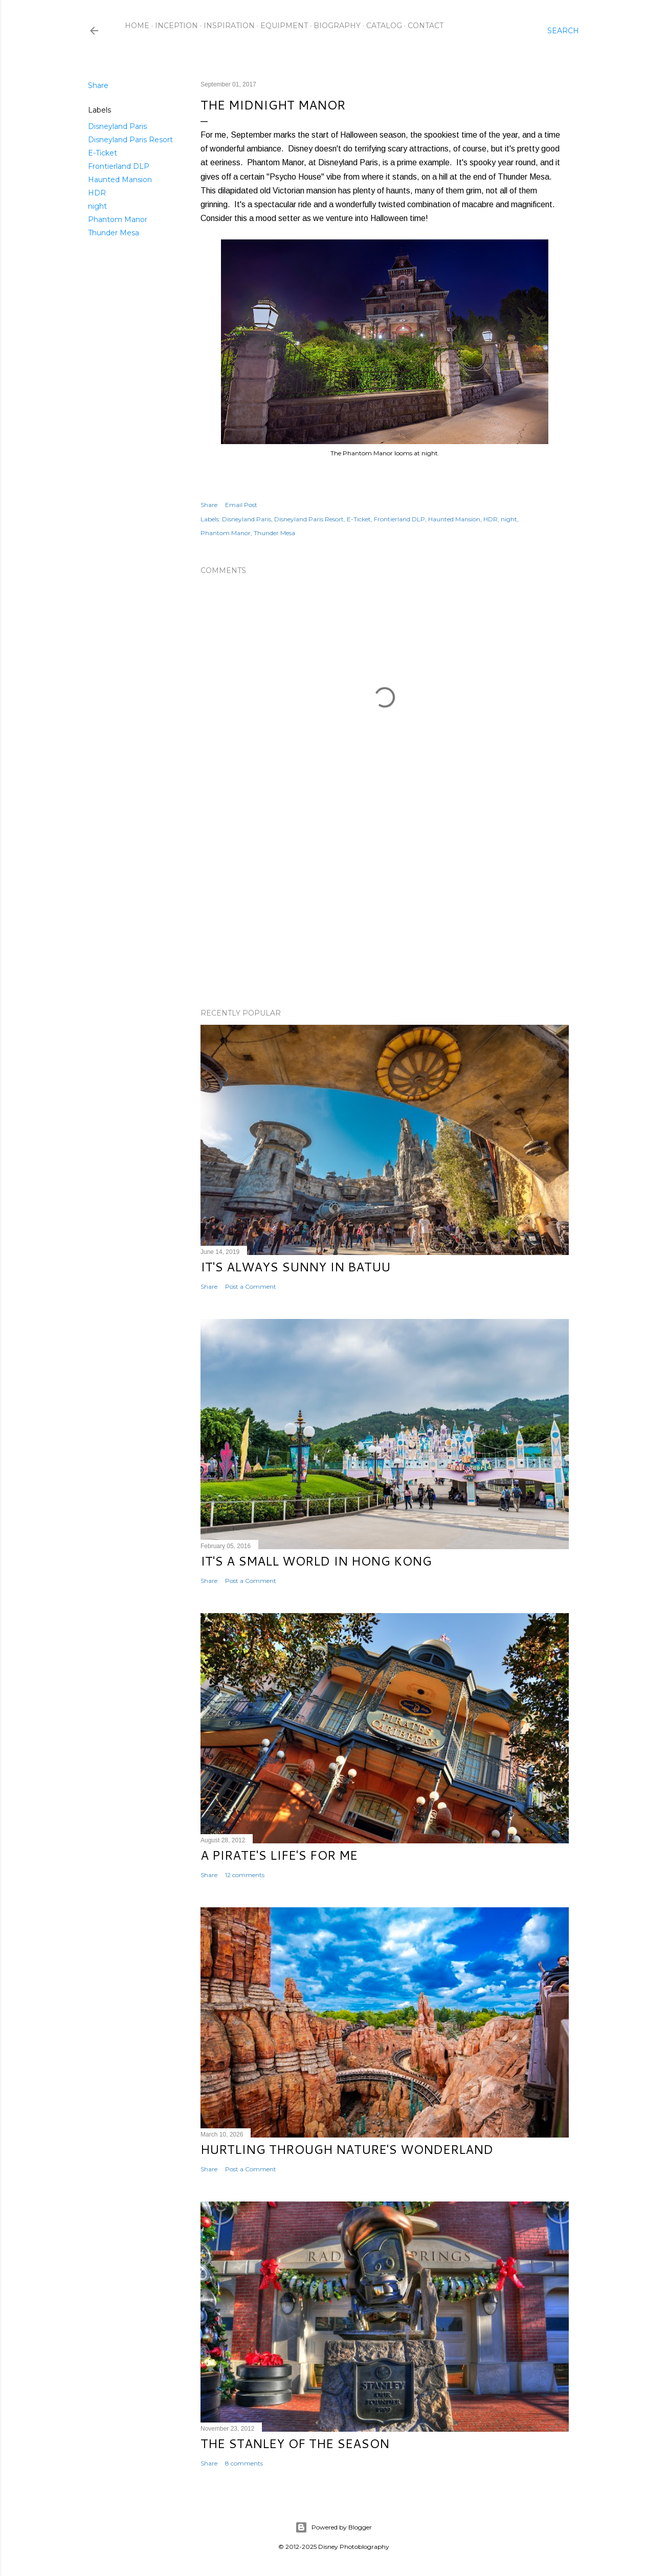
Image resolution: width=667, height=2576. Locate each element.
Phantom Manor (117, 219)
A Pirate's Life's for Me (279, 1855)
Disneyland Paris (117, 126)
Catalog (384, 25)
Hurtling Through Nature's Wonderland (347, 2149)
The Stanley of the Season (295, 2443)
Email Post (241, 505)
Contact (425, 25)
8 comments (244, 2463)
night (97, 206)
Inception (176, 25)
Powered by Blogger (333, 2527)
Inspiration (229, 25)
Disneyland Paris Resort (130, 139)
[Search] (563, 30)
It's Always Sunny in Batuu (295, 1266)
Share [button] (98, 85)
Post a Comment (250, 1286)
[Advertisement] (385, 911)
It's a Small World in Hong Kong (316, 1561)
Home (137, 25)
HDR (97, 192)
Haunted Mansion (120, 179)
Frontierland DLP (118, 166)
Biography (337, 25)
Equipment (284, 25)
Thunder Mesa (113, 232)
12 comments (244, 1875)
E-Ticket (102, 153)
